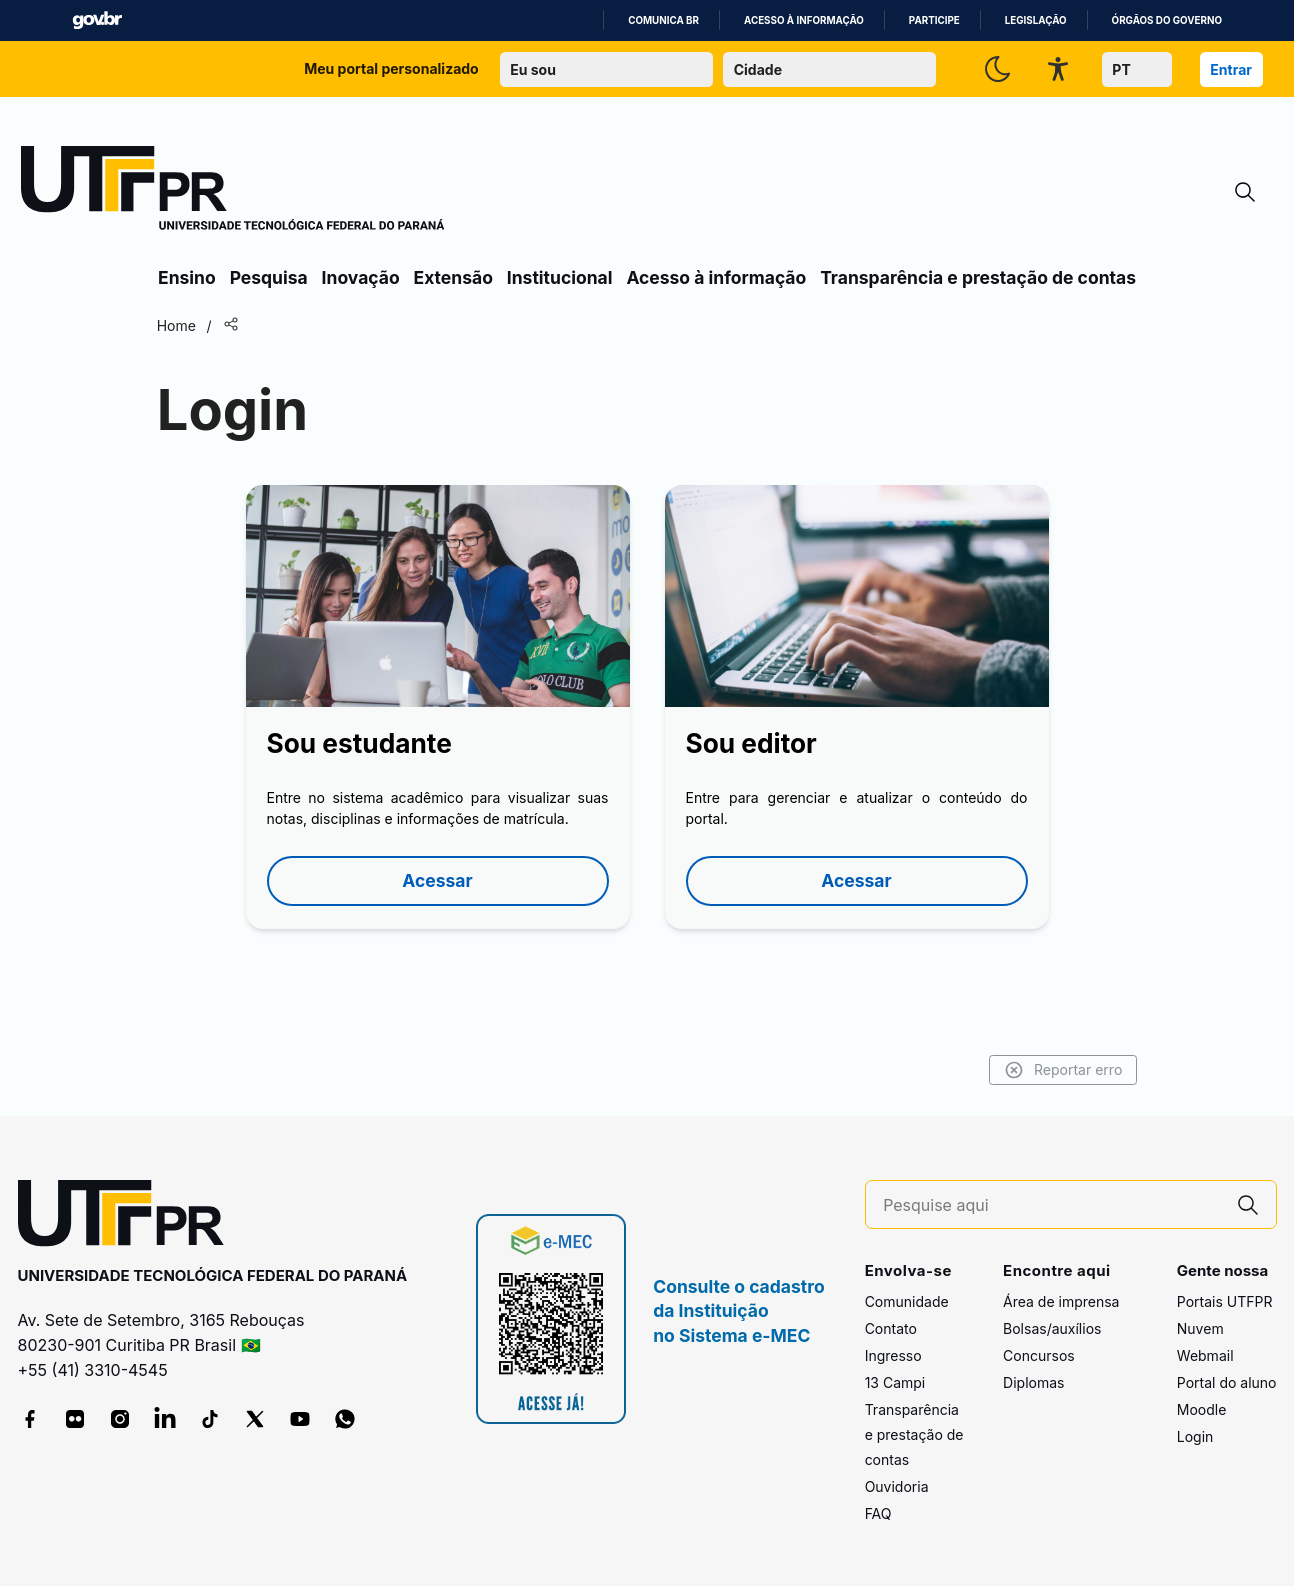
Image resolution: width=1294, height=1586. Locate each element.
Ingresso (893, 1355)
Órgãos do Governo (1167, 20)
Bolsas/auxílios (1052, 1328)
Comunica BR (663, 20)
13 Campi (895, 1382)
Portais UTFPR (1225, 1301)
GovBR (97, 20)
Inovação (361, 277)
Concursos (1039, 1355)
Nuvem (1200, 1328)
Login (1195, 1436)
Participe (934, 20)
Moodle (1202, 1409)
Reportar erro (1059, 1070)
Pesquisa (269, 277)
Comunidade (907, 1301)
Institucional (560, 277)
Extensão (453, 277)
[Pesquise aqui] (1051, 1205)
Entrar (1231, 69)
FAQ (878, 1513)
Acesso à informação (804, 20)
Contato (891, 1328)
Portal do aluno (1227, 1382)
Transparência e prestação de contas (978, 277)
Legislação (1036, 20)
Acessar (437, 880)
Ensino (187, 277)
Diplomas (1033, 1382)
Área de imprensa (1061, 1301)
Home (179, 325)
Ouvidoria (897, 1486)
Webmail (1205, 1355)
